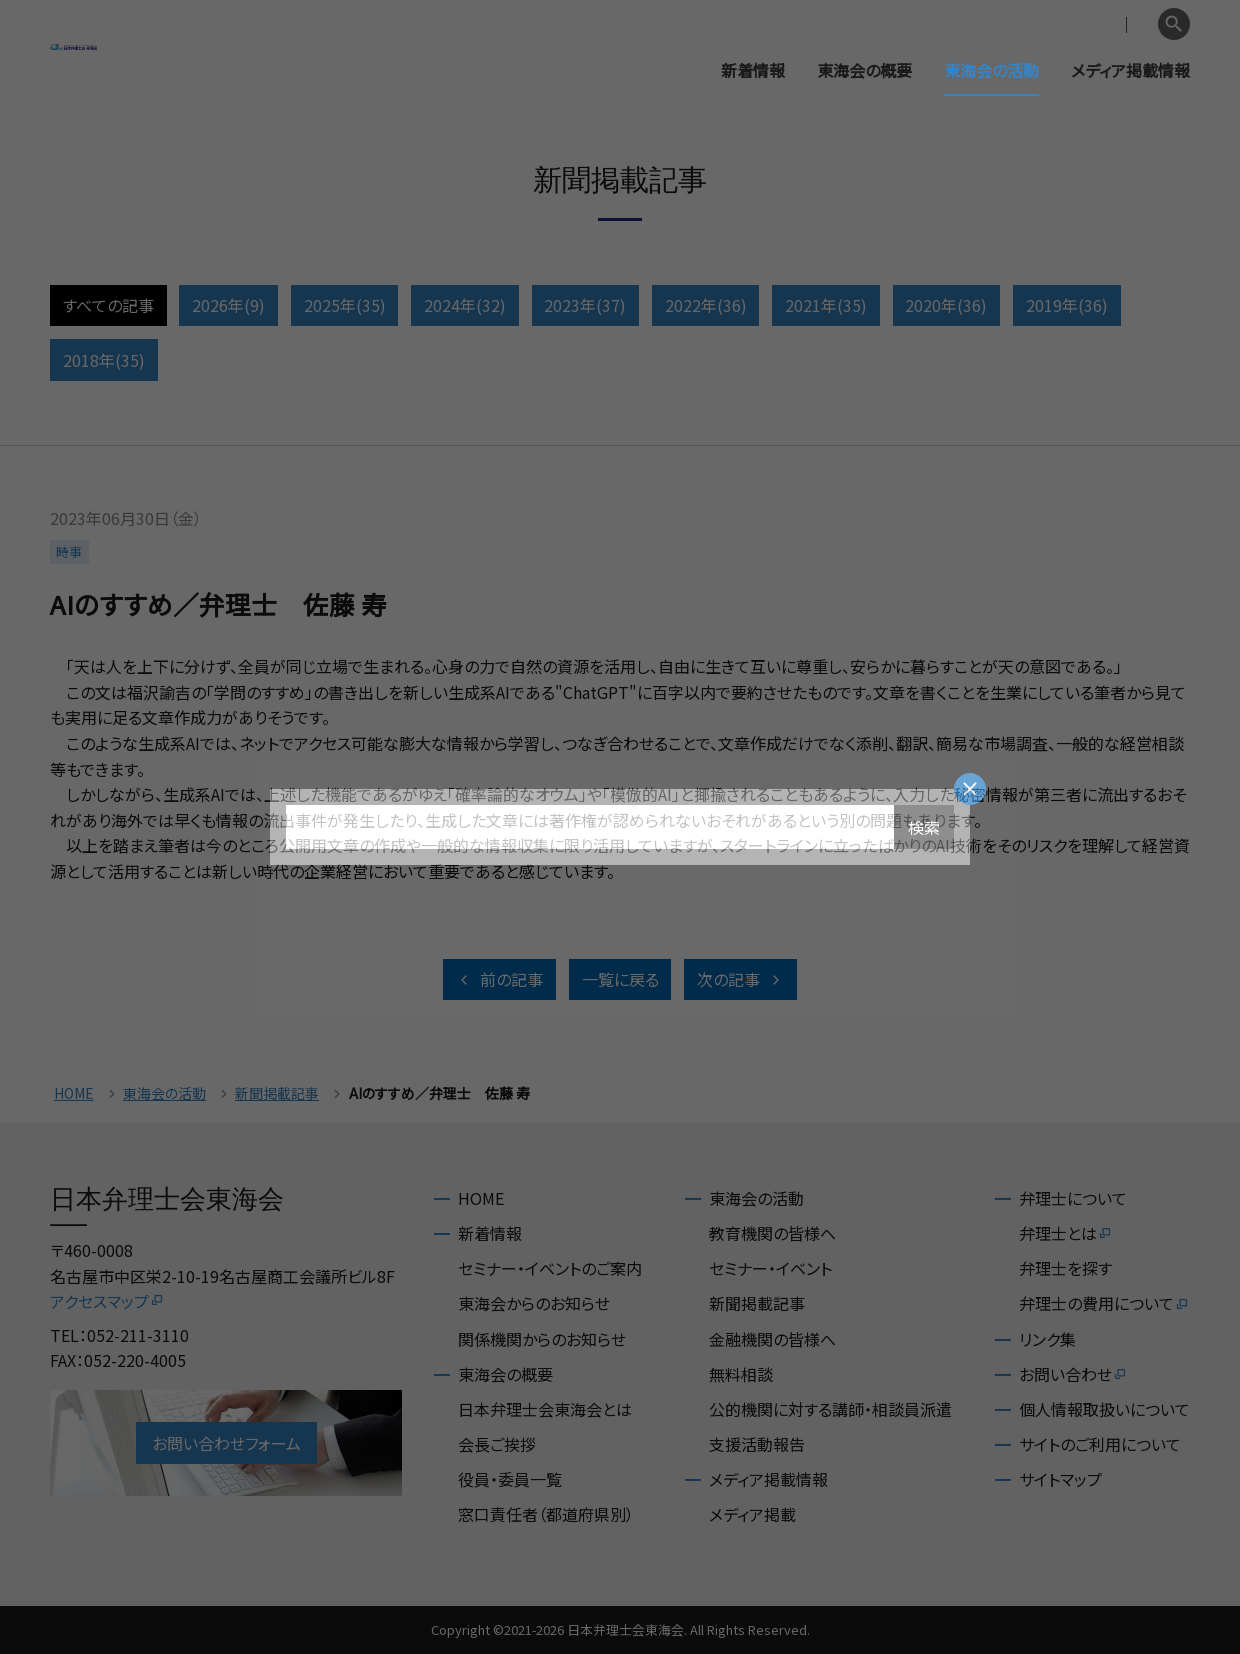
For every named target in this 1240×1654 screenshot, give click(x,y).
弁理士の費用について (1104, 1303)
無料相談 (741, 1374)
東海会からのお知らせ (534, 1303)
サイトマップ (1060, 1479)
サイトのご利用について (1100, 1444)
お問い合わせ (1073, 1374)
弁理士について (1073, 1198)
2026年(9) (228, 305)
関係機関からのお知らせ (542, 1339)
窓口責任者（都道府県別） (546, 1514)
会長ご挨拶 (497, 1444)
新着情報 (753, 70)
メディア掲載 (752, 1514)
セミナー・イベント (770, 1268)
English (1121, 24)
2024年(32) (465, 305)
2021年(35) (826, 305)
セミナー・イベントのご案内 (550, 1268)
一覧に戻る (620, 979)
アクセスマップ (107, 1301)
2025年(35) (345, 305)
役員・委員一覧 (510, 1479)
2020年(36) (946, 305)
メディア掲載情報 (1130, 70)
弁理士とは (1066, 1233)
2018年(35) (104, 360)
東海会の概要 (864, 70)
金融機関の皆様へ (772, 1339)
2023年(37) (585, 305)
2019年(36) (1067, 305)
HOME (74, 1093)
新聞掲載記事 (277, 1093)
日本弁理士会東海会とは (545, 1409)
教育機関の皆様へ (772, 1233)
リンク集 (1047, 1339)
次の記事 (740, 979)
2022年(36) (706, 305)
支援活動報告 (757, 1444)
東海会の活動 (991, 70)
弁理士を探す (1065, 1268)
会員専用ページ (1022, 24)
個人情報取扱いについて (1104, 1409)
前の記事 (499, 979)
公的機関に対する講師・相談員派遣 (830, 1409)
